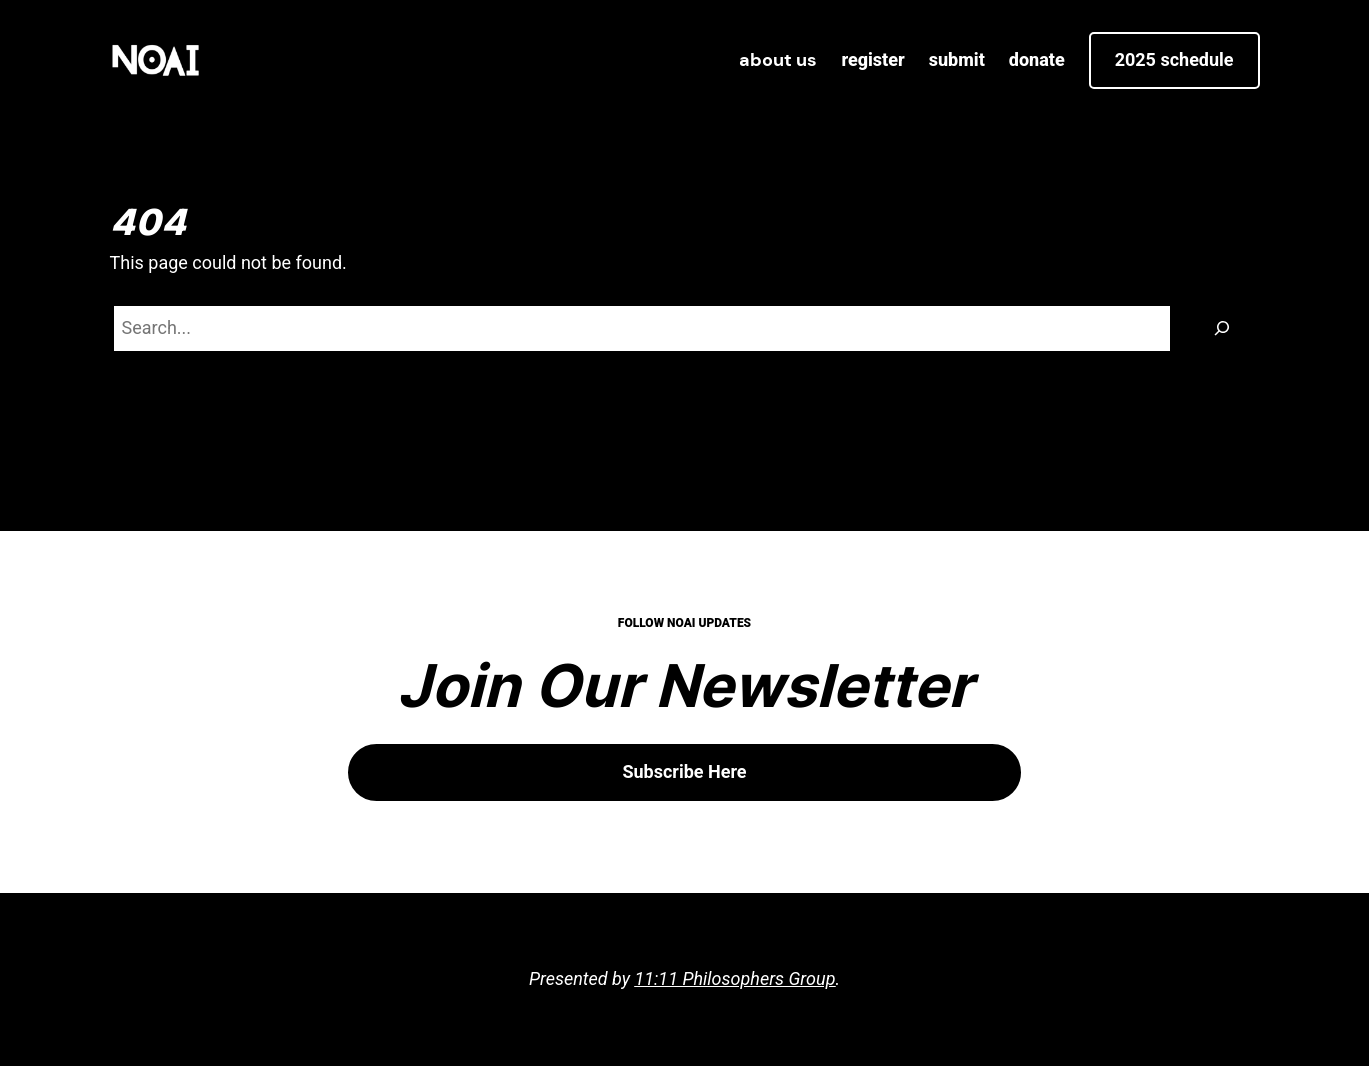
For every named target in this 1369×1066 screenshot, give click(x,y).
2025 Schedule (1174, 59)
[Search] (1222, 328)
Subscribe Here (684, 771)
